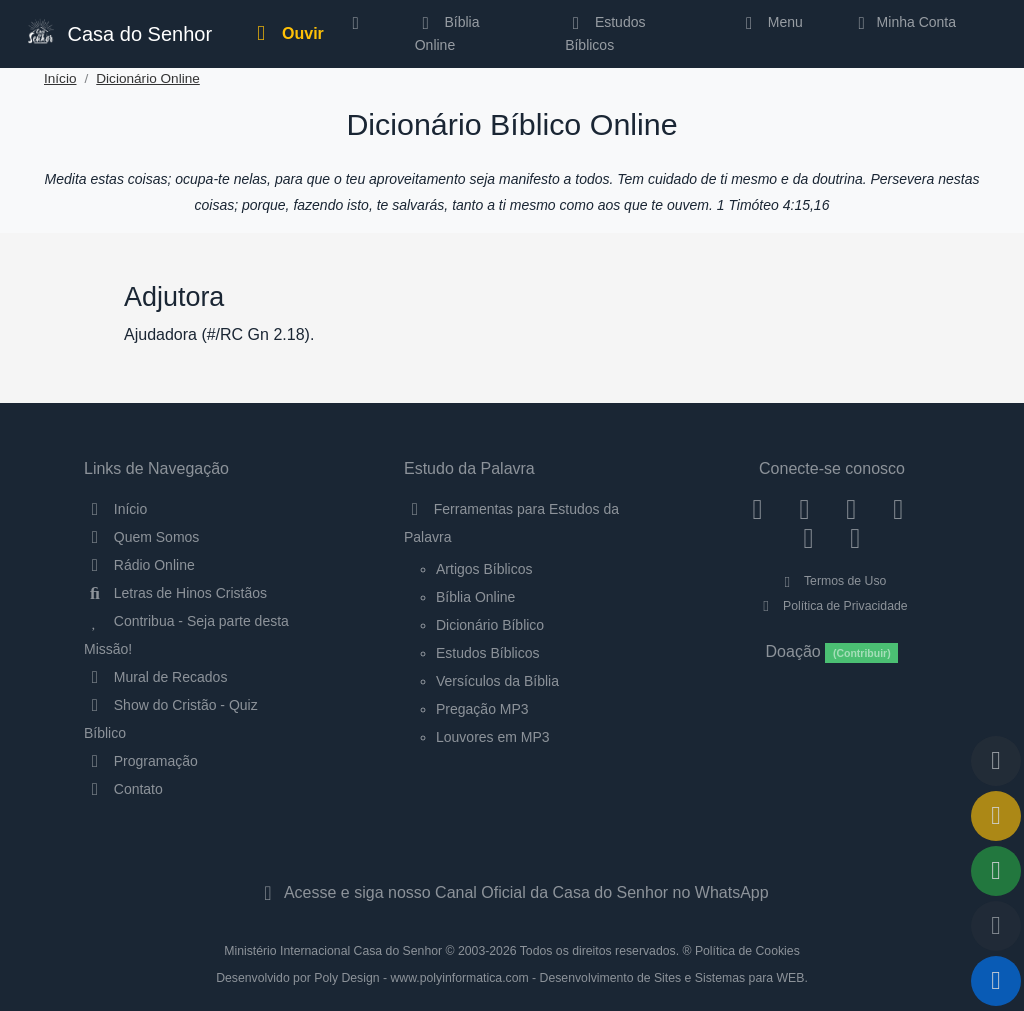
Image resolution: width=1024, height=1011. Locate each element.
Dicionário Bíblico (490, 625)
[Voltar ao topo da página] (996, 761)
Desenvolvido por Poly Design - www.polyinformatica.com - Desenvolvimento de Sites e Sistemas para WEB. (512, 978)
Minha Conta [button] (903, 22)
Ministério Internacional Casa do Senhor (333, 951)
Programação (141, 761)
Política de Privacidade (831, 606)
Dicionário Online (148, 78)
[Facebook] (757, 509)
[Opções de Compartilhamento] (996, 871)
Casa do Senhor (118, 31)
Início (60, 78)
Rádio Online (139, 565)
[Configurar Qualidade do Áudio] (996, 926)
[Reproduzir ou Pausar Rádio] (996, 981)
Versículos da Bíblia (497, 681)
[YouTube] (898, 509)
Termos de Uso (832, 581)
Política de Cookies (747, 951)
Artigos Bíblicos (484, 569)
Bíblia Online (447, 33)
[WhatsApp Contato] (808, 538)
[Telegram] (855, 538)
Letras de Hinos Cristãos (175, 593)
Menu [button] (770, 22)
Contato (123, 789)
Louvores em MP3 (493, 737)
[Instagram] (804, 509)
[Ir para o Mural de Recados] (996, 816)
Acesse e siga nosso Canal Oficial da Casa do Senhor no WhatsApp (511, 892)
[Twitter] (851, 509)
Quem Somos (141, 537)
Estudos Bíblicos (605, 33)
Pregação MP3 (482, 709)
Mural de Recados (155, 677)
